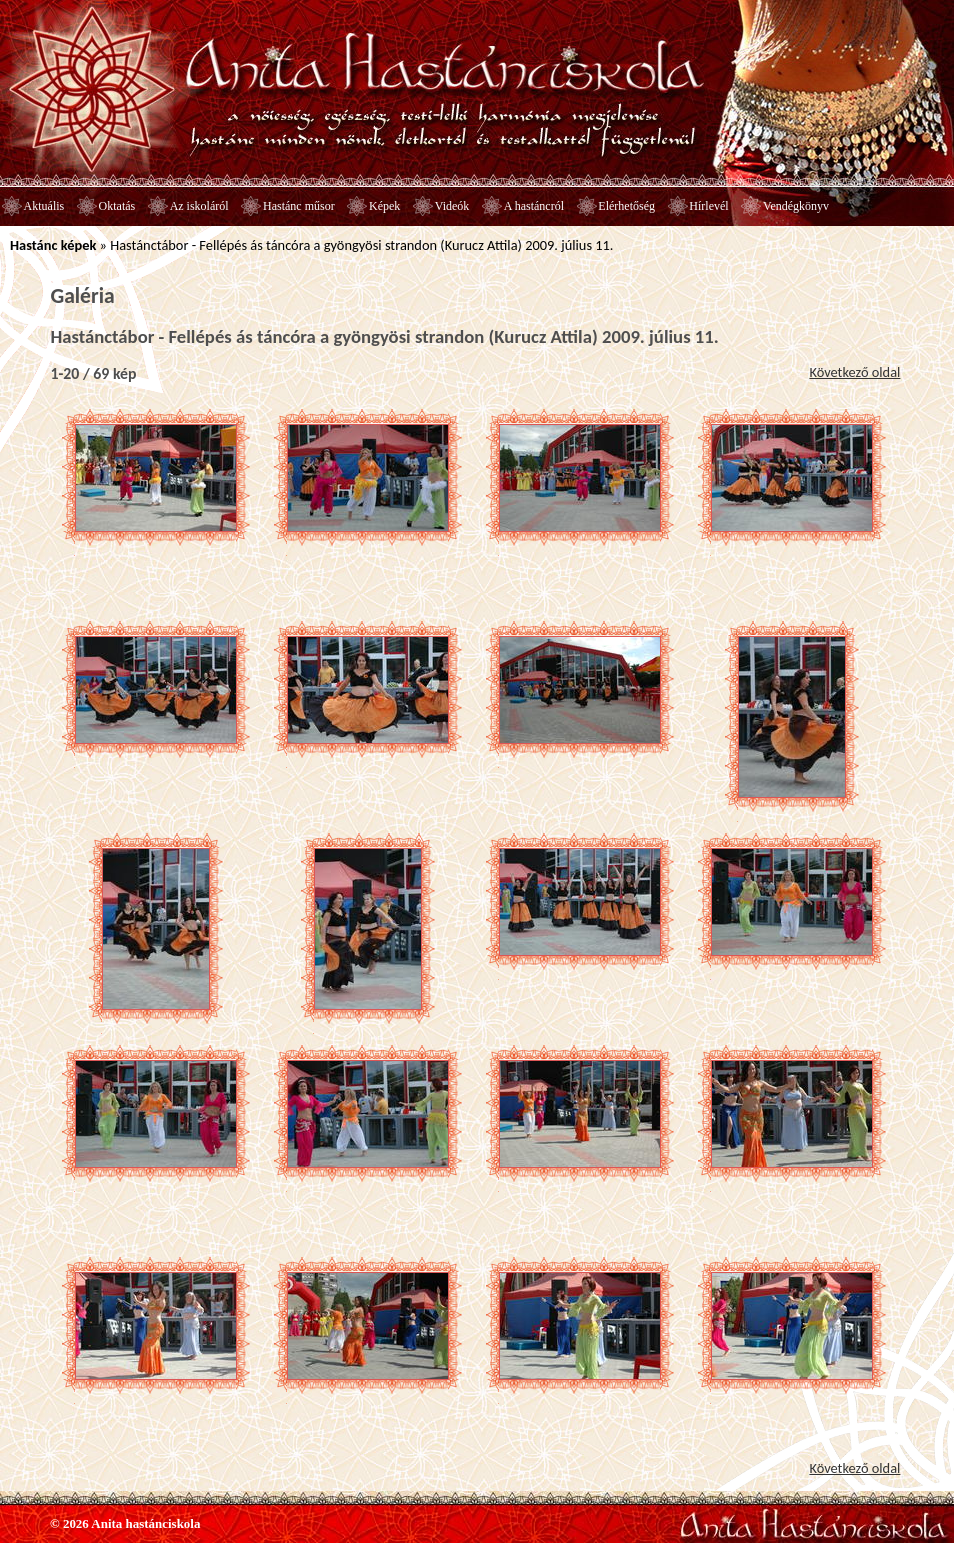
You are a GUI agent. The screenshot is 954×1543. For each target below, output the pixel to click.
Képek (384, 206)
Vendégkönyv (796, 206)
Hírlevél (708, 206)
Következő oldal (854, 372)
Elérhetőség (626, 206)
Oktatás (117, 206)
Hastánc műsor (299, 206)
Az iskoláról (199, 206)
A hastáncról (534, 206)
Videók (452, 206)
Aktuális (44, 206)
